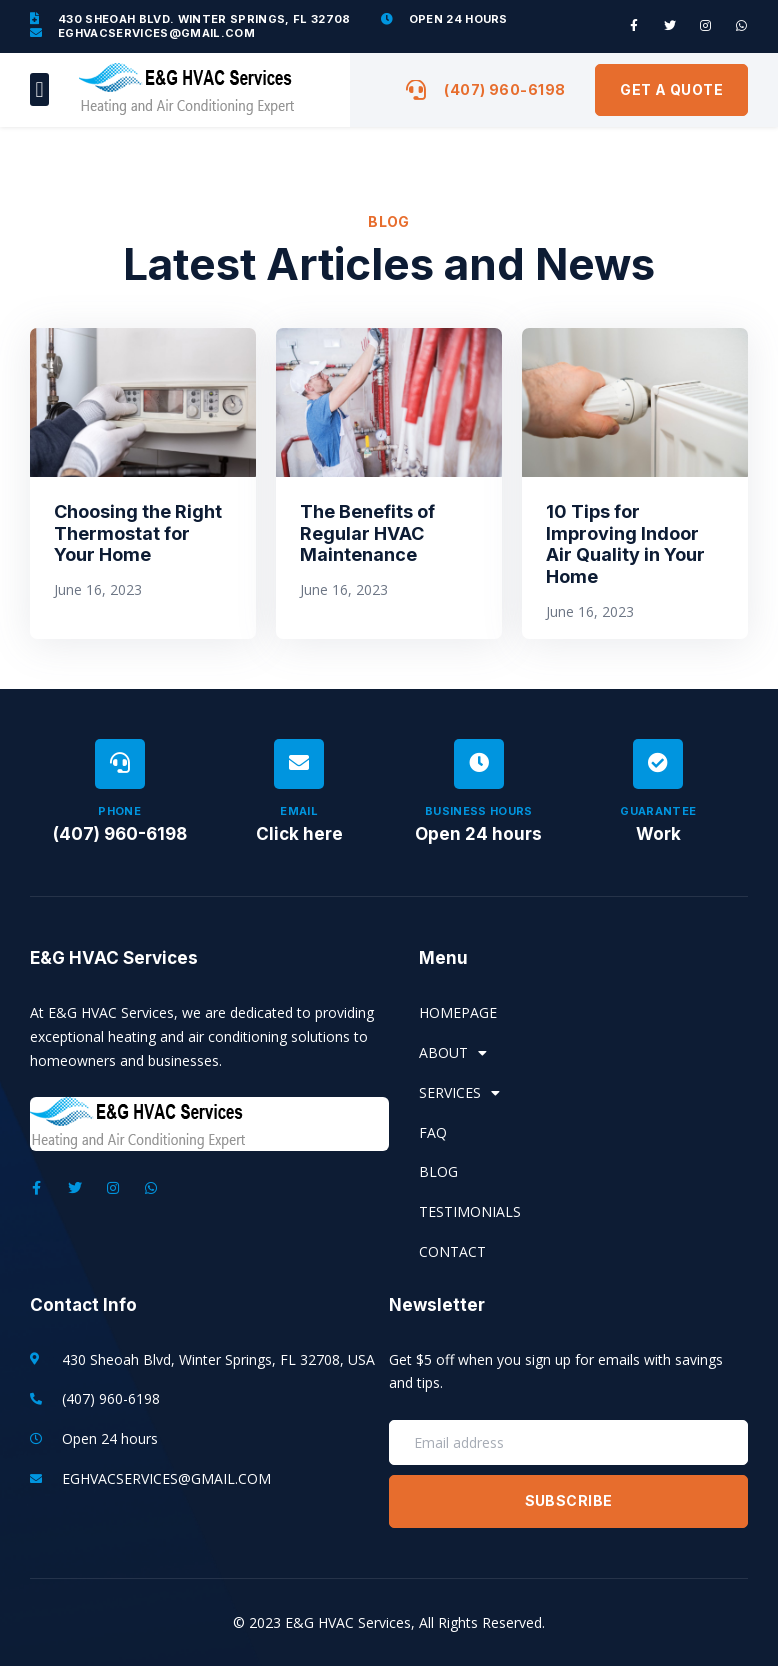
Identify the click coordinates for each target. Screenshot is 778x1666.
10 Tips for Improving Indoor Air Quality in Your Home (625, 544)
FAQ (433, 1132)
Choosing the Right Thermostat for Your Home (138, 533)
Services (459, 1093)
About (453, 1053)
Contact (452, 1251)
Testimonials (470, 1211)
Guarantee (658, 811)
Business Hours (479, 811)
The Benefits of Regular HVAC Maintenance (367, 533)
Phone (119, 811)
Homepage (458, 1012)
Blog (438, 1171)
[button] (39, 89)
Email (299, 811)
